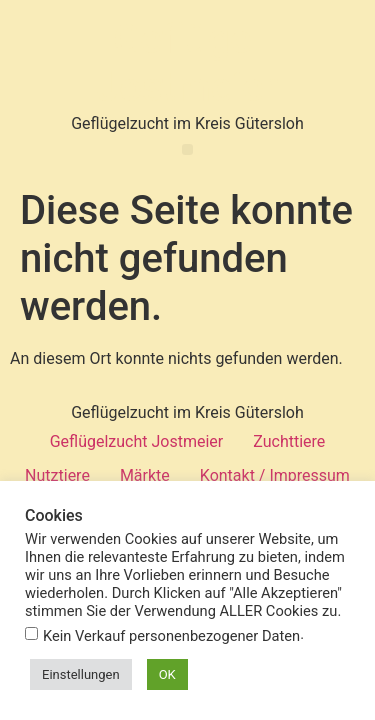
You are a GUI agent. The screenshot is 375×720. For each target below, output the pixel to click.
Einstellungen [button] (81, 674)
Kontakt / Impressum (275, 475)
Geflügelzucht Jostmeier (137, 441)
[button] (187, 149)
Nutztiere (57, 475)
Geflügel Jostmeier (187, 63)
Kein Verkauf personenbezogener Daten (171, 636)
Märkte (145, 475)
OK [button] (167, 674)
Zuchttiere (289, 441)
